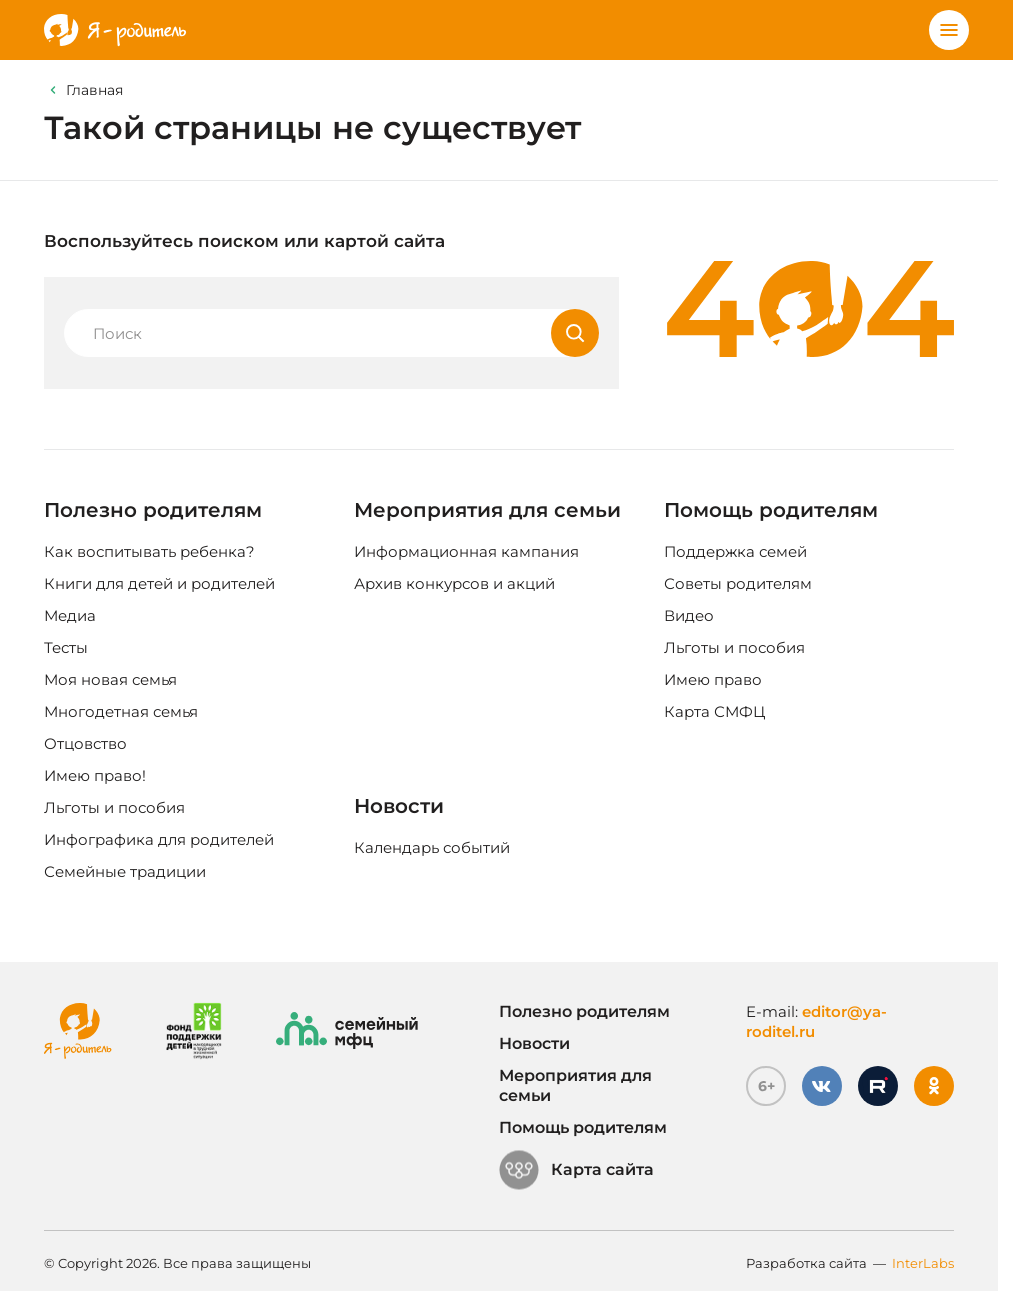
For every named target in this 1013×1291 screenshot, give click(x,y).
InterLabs (923, 1263)
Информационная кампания (466, 551)
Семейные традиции (125, 871)
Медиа (70, 615)
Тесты (66, 647)
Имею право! (95, 775)
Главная (94, 90)
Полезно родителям (153, 510)
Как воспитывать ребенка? (149, 551)
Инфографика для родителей (159, 839)
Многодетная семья (121, 711)
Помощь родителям (771, 510)
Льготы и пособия (114, 807)
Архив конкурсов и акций (454, 583)
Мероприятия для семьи (487, 510)
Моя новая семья (110, 679)
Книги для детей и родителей (159, 583)
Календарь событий (432, 847)
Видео (689, 615)
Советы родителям (738, 583)
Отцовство (85, 743)
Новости (399, 806)
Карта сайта (576, 1170)
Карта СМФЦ (714, 711)
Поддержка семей (735, 551)
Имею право (713, 679)
